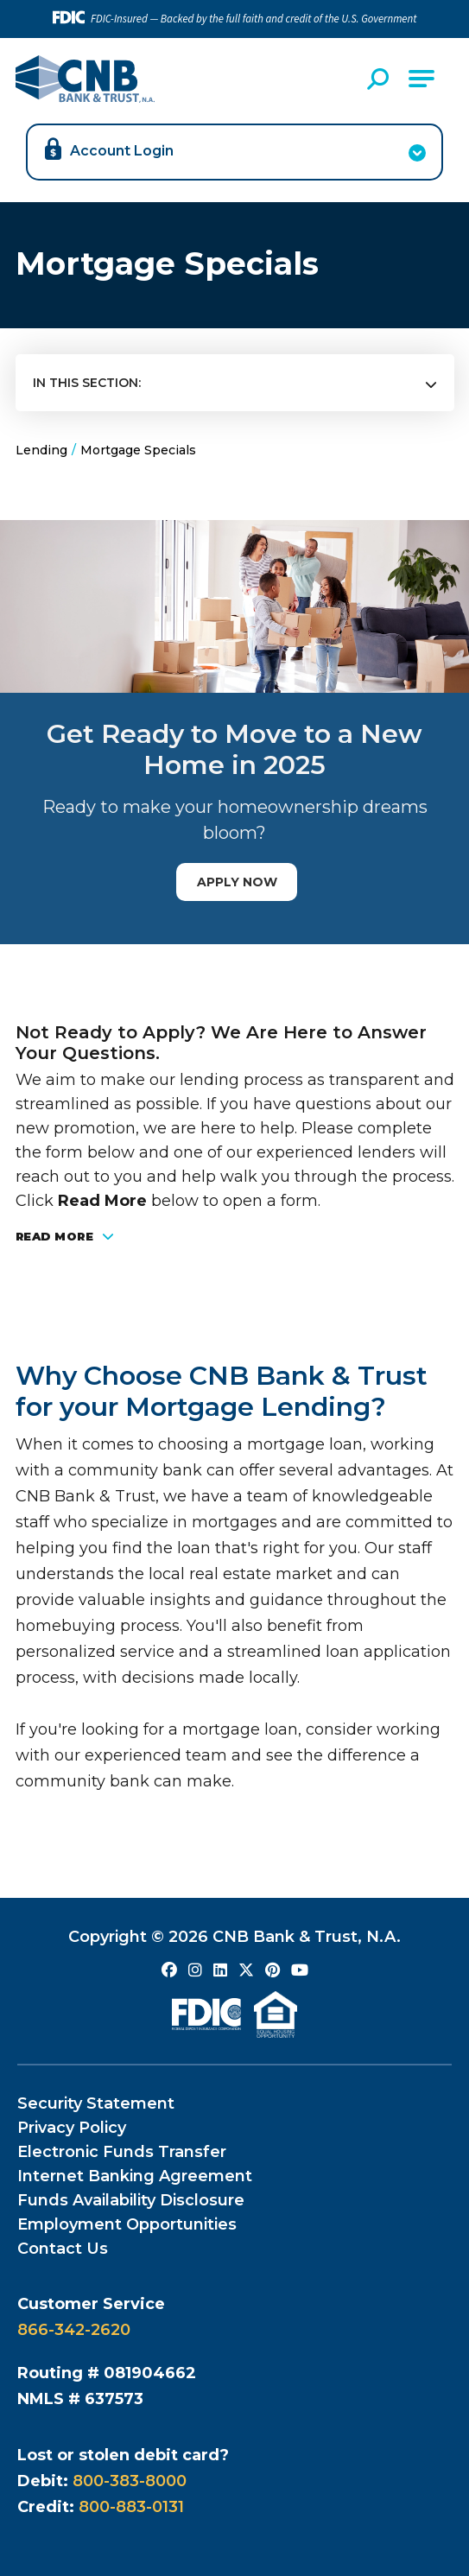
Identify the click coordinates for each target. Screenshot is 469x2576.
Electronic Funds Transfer (121, 2151)
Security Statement (95, 2103)
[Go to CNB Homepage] (85, 79)
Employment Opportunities (127, 2224)
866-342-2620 (73, 2329)
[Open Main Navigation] (421, 78)
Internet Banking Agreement (134, 2176)
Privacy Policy (71, 2127)
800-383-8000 (130, 2480)
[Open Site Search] (380, 79)
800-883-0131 (131, 2506)
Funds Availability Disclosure (130, 2200)
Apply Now (237, 882)
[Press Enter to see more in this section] (235, 384)
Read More (65, 1236)
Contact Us (62, 2248)
